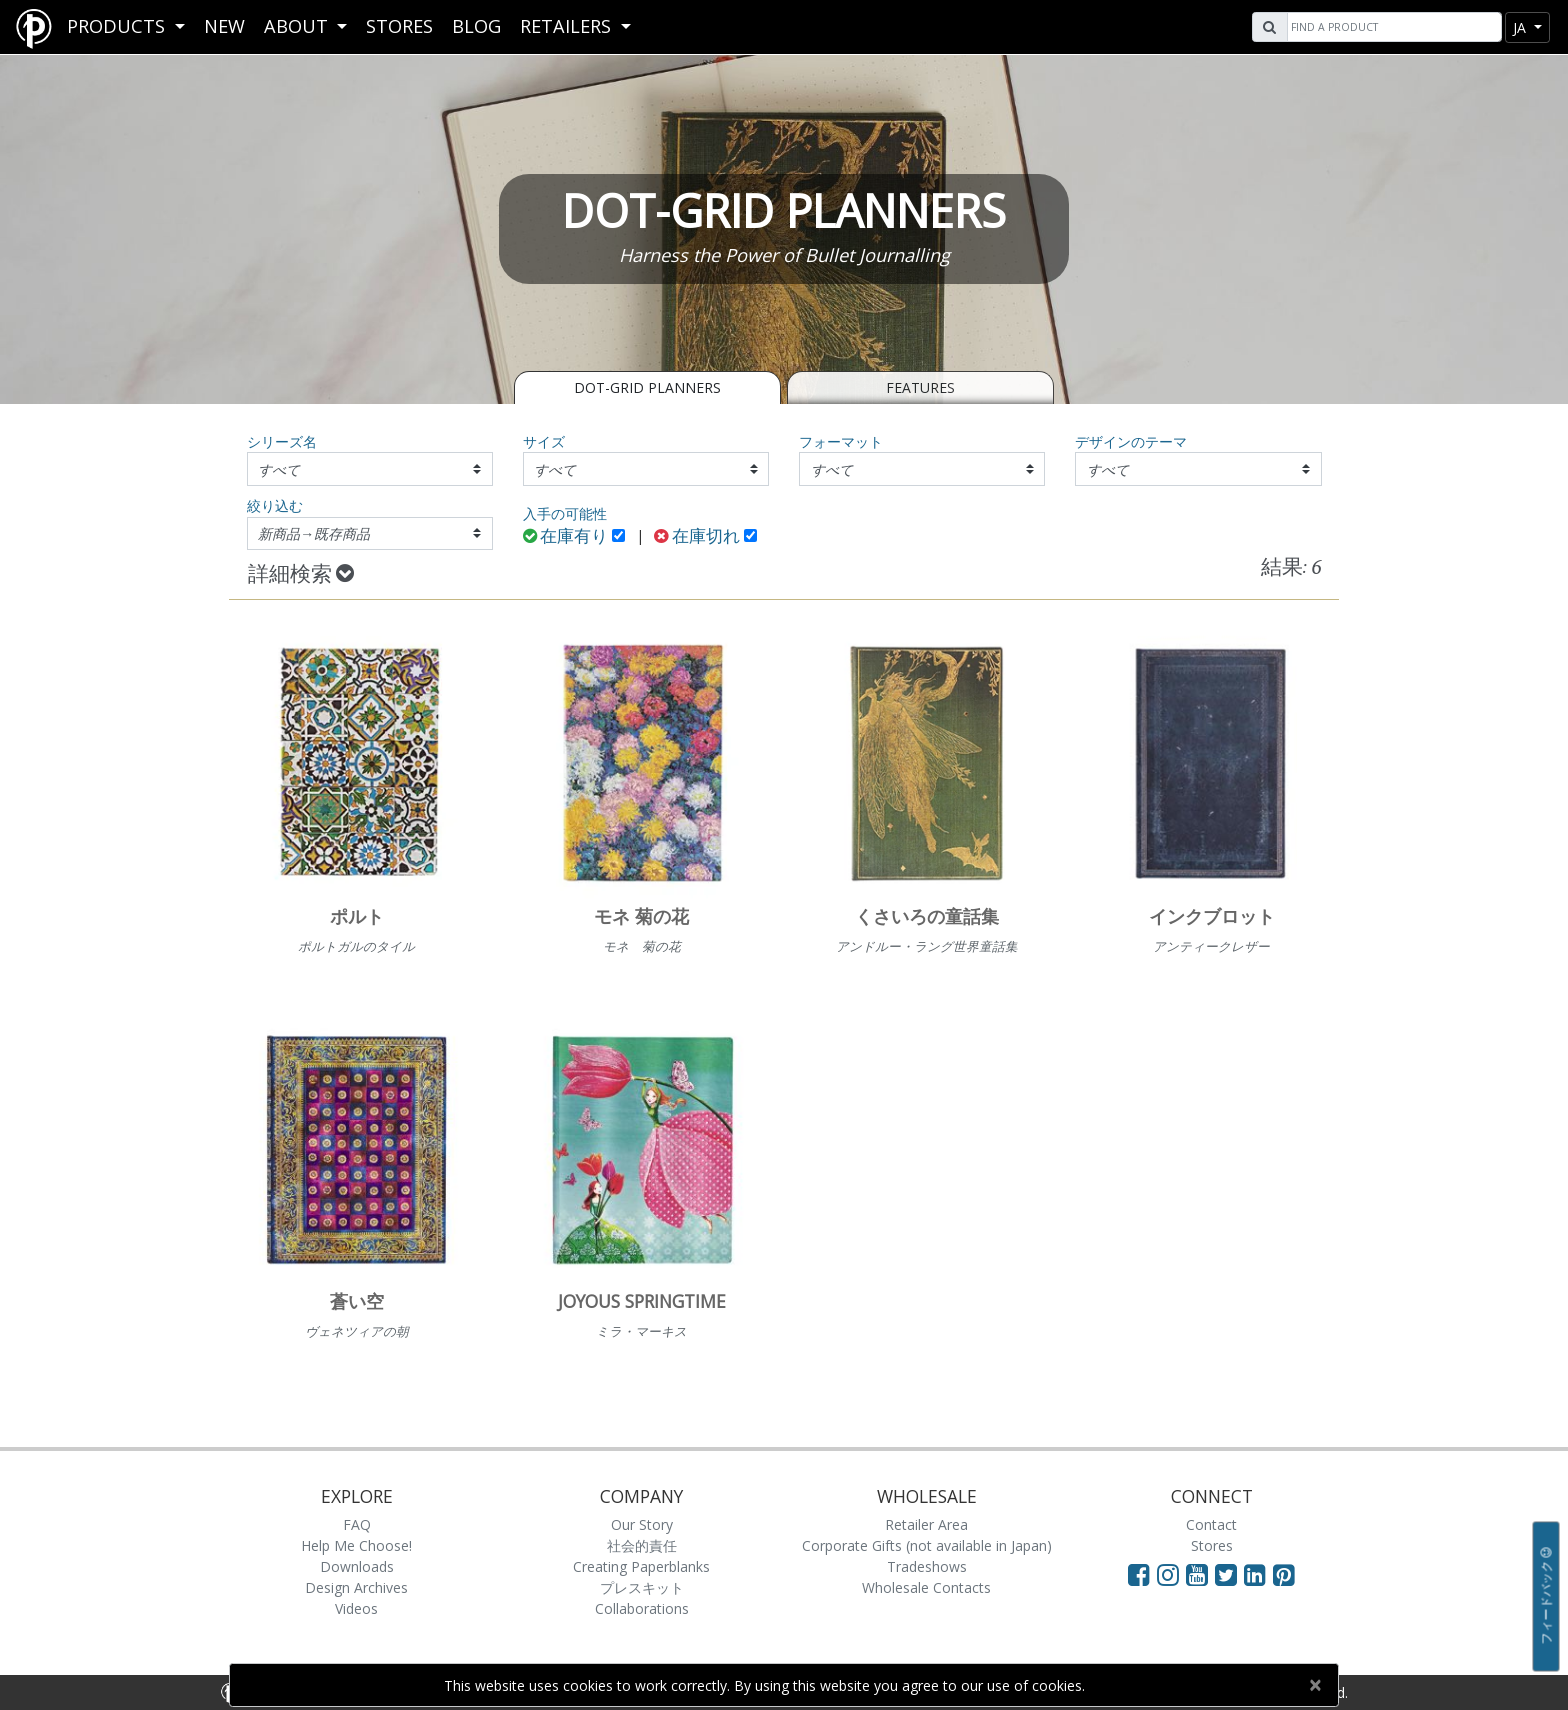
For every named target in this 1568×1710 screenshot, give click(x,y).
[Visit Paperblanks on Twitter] (1229, 1574)
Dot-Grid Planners (647, 387)
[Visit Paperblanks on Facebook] (1139, 1574)
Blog (476, 26)
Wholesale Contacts (926, 1587)
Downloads (357, 1566)
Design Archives (356, 1587)
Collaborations (642, 1608)
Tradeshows (927, 1566)
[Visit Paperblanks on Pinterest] (1284, 1574)
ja (1521, 27)
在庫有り (566, 537)
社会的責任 (642, 1545)
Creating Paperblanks (641, 1566)
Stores (399, 26)
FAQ (357, 1524)
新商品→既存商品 (314, 533)
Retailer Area (926, 1524)
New (224, 26)
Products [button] (118, 26)
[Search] (1392, 27)
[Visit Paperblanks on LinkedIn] (1258, 1574)
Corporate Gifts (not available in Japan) (927, 1545)
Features (920, 387)
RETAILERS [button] (568, 26)
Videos (356, 1608)
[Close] (1314, 1685)
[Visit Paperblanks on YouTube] (1200, 1574)
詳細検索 (301, 575)
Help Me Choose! (356, 1545)
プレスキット (642, 1587)
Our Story (642, 1524)
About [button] (298, 26)
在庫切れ (697, 537)
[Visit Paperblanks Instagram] (1168, 1574)
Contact (1211, 1524)
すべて (279, 469)
